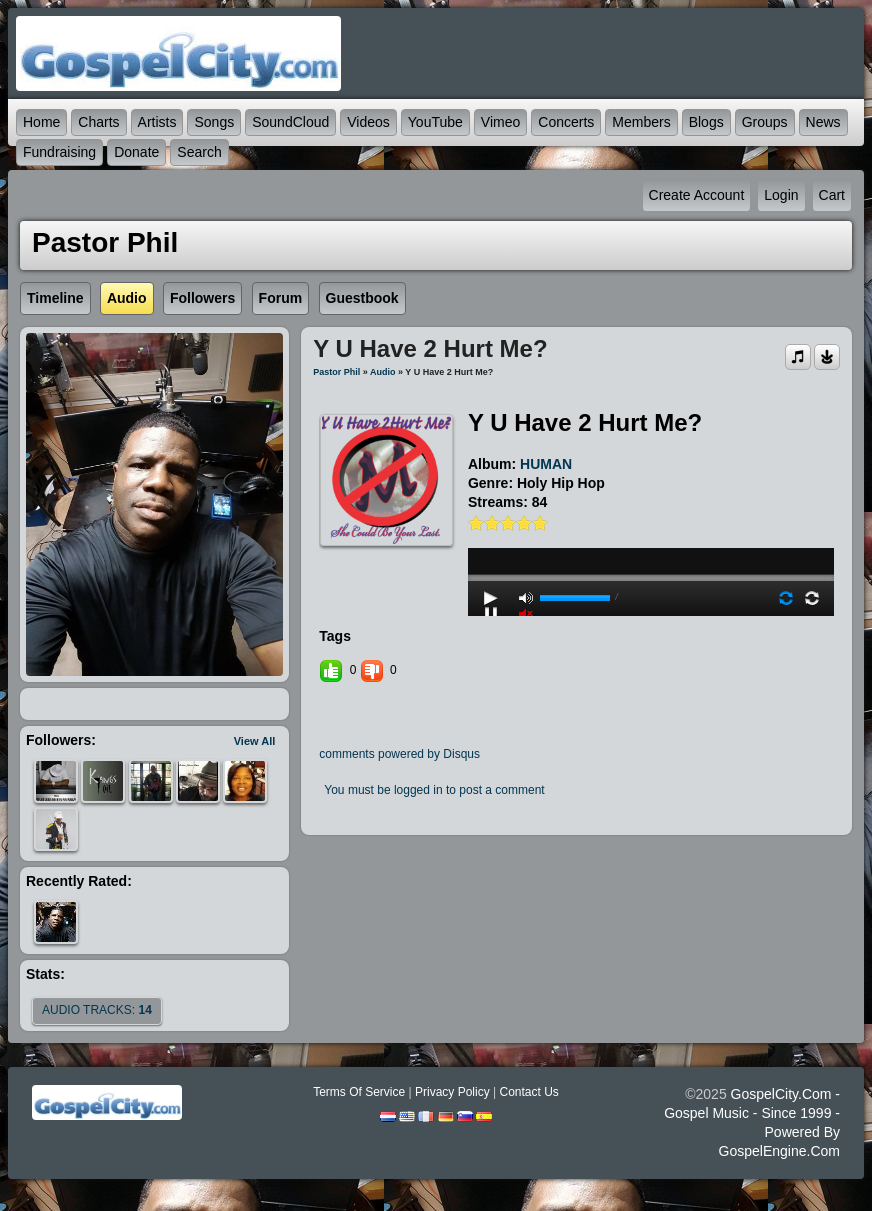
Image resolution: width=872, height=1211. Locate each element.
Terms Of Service (359, 1092)
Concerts (566, 122)
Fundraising (59, 152)
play (651, 524)
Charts (98, 122)
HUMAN (546, 464)
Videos (368, 122)
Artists (157, 122)
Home (41, 122)
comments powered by (399, 754)
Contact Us (528, 1092)
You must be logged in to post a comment (434, 790)
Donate (136, 152)
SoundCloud (290, 122)
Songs (214, 122)
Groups (765, 122)
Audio (383, 372)
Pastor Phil (336, 372)
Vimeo (500, 122)
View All (255, 741)
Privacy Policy (452, 1092)
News (823, 122)
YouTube (435, 122)
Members (641, 122)
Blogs (706, 122)
